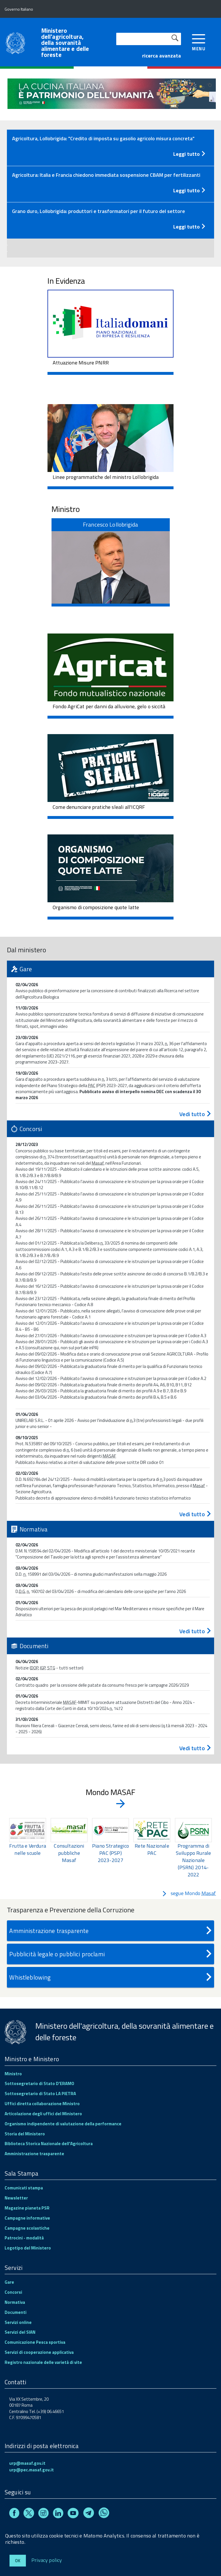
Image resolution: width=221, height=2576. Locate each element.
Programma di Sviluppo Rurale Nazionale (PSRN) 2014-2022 (193, 1860)
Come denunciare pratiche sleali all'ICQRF (99, 807)
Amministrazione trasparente (111, 1930)
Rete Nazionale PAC (152, 1849)
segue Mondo (189, 1893)
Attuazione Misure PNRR (81, 362)
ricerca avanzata (161, 55)
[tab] (110, 148)
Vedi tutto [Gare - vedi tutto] (195, 1114)
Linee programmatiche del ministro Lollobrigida (106, 477)
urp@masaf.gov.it (27, 2463)
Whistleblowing (111, 1977)
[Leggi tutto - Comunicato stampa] (110, 153)
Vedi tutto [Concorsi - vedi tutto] (195, 1514)
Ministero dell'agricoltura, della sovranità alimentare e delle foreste (65, 43)
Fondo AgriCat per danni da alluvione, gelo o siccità (109, 706)
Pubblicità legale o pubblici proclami (111, 1954)
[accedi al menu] (198, 41)
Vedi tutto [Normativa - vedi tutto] (195, 1631)
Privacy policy (46, 2560)
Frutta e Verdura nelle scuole (27, 1849)
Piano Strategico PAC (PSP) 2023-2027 (110, 1853)
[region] (110, 1848)
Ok (17, 2560)
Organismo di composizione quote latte (96, 907)
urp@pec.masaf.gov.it (31, 2469)
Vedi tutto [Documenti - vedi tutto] (195, 1748)
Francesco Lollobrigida (110, 524)
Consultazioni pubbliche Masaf (69, 1853)
